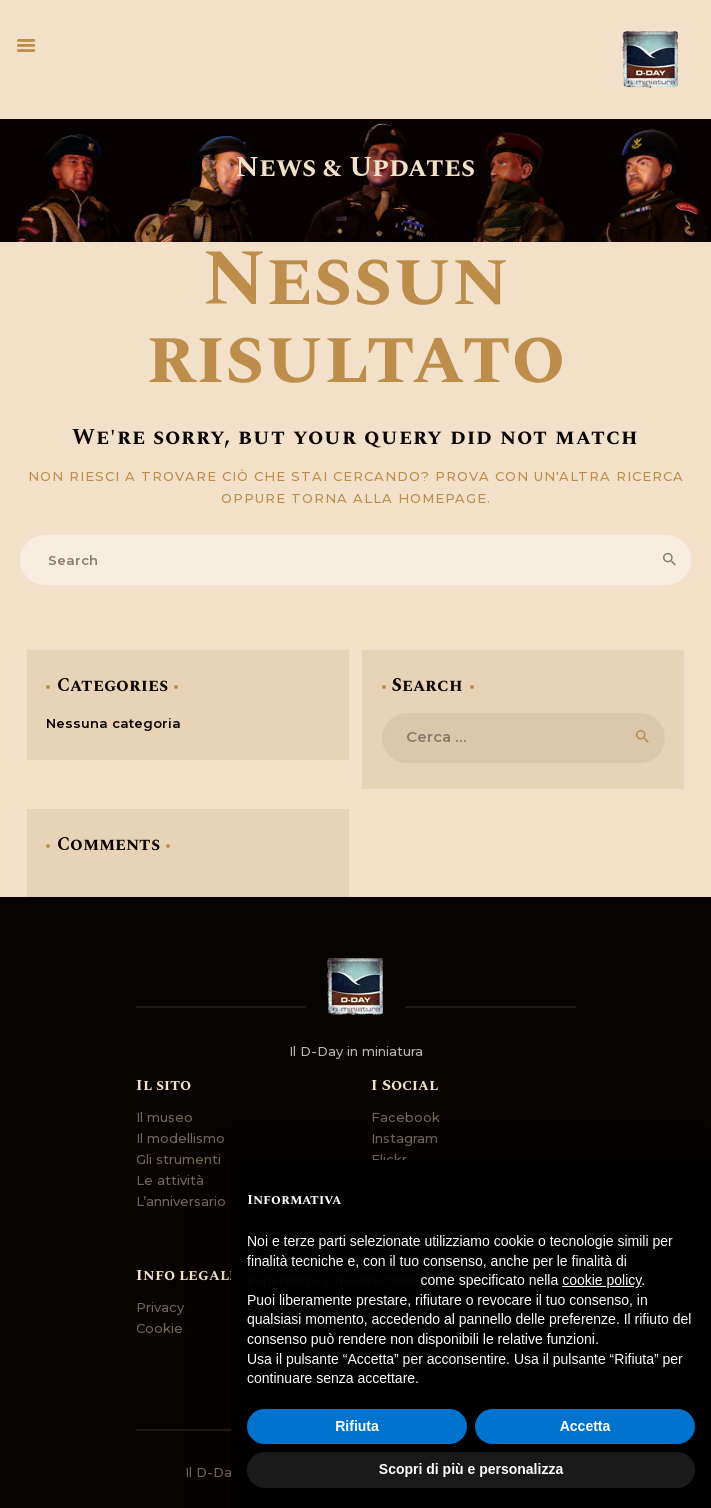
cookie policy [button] (601, 1280)
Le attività (170, 1180)
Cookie (159, 1328)
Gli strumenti (178, 1159)
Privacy (160, 1307)
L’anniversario (181, 1201)
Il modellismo (180, 1138)
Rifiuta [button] (357, 1426)
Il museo (164, 1117)
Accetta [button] (585, 1426)
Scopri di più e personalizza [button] (471, 1469)
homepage (442, 498)
